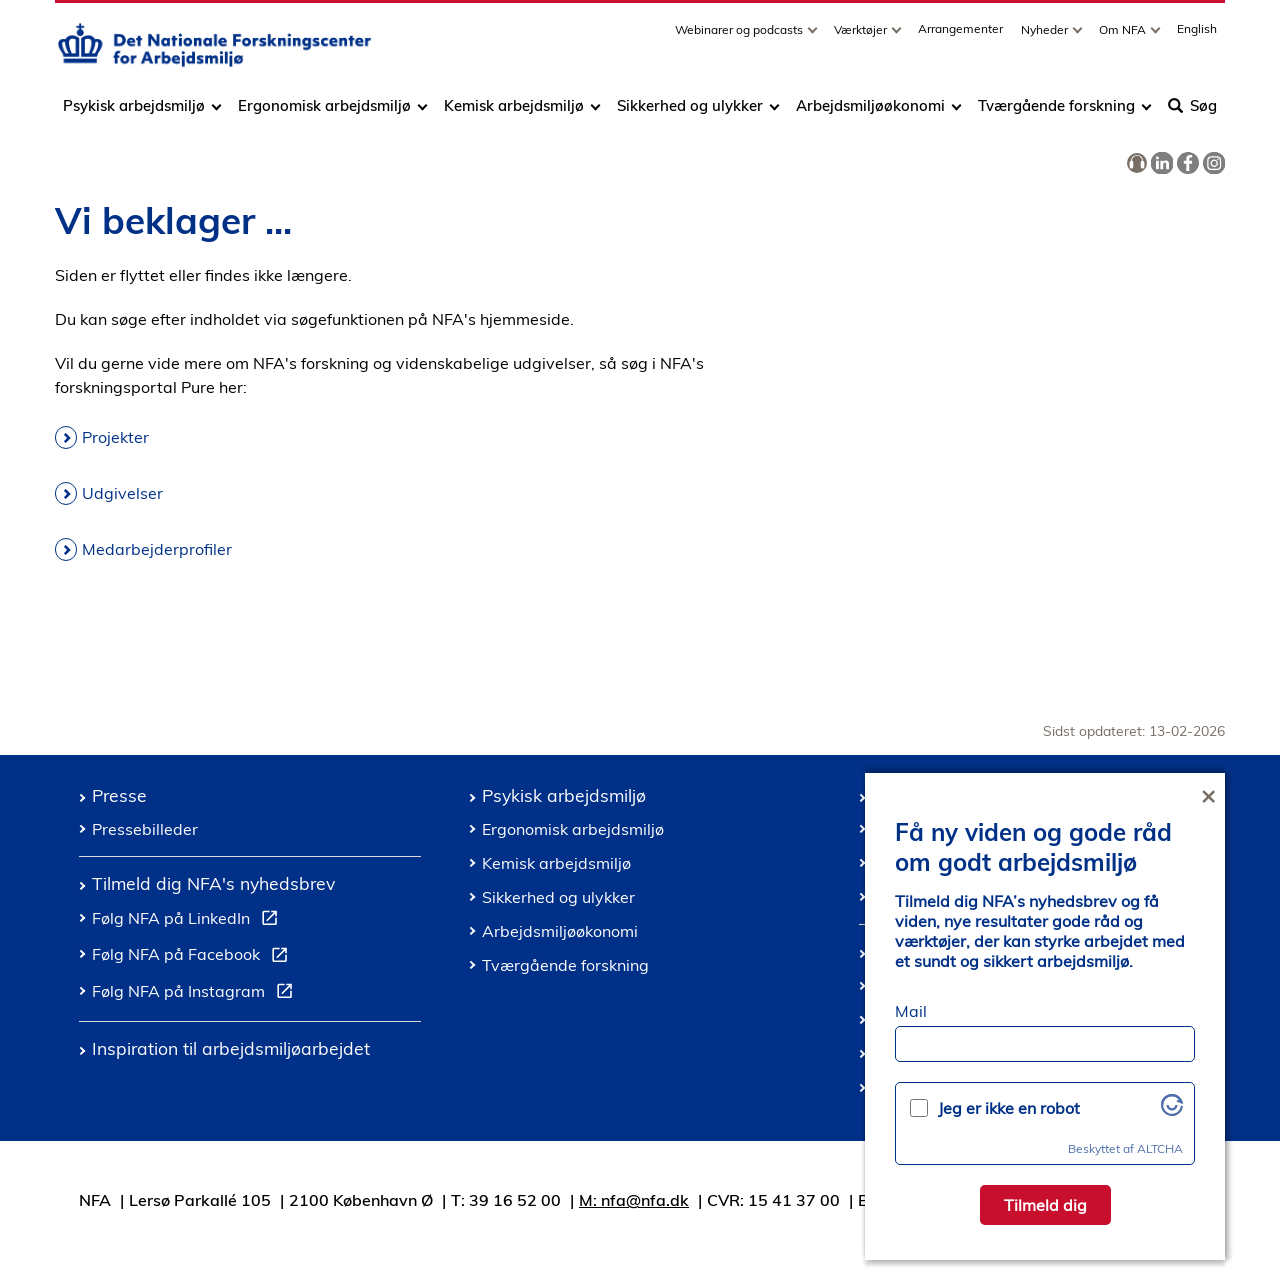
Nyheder (1046, 36)
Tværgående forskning (1056, 112)
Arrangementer (960, 35)
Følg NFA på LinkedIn (189, 921)
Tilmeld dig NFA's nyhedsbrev (213, 883)
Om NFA (1124, 36)
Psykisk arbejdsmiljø (136, 112)
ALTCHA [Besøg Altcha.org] (1160, 1148)
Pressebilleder (145, 829)
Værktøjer (862, 36)
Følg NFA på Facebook (194, 957)
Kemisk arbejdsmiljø (514, 112)
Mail (911, 1011)
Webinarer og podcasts (740, 36)
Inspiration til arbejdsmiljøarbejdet (231, 1048)
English (1197, 35)
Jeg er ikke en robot (1009, 1108)
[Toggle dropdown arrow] (815, 36)
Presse (119, 795)
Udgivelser (122, 493)
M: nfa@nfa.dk (634, 1200)
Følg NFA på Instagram (196, 994)
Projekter (115, 437)
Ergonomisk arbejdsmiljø (324, 112)
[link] (1137, 164)
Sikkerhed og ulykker (690, 112)
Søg (1192, 112)
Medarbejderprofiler (157, 549)
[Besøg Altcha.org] (1172, 1110)
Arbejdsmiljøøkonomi (870, 112)
